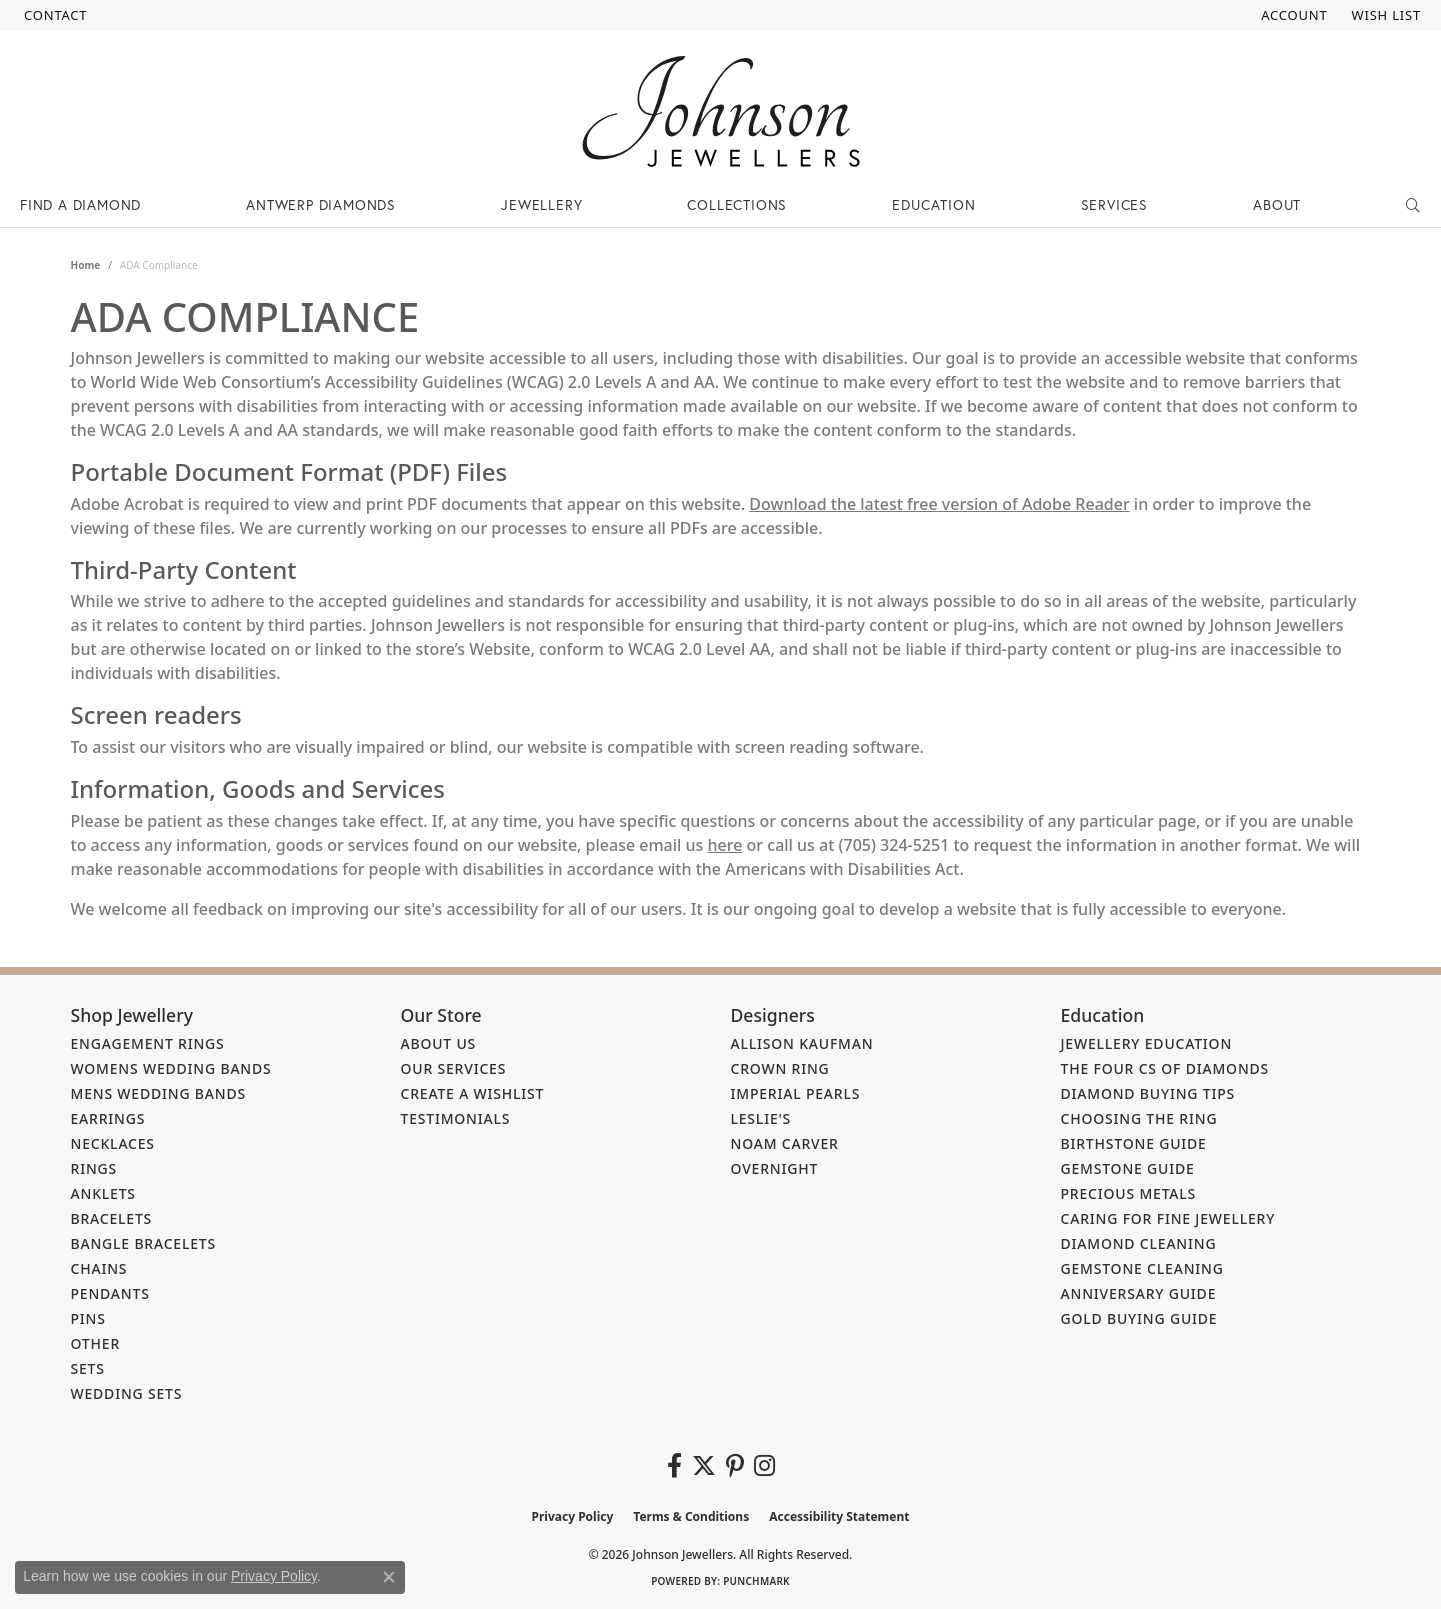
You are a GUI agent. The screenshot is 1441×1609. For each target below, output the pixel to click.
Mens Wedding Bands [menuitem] (158, 1093)
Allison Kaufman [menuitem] (802, 1043)
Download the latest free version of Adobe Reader (939, 504)
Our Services (454, 1068)
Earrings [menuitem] (108, 1118)
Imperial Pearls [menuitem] (796, 1093)
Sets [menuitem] (88, 1368)
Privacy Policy (573, 1516)
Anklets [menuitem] (103, 1193)
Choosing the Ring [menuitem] (1139, 1118)
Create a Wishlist (473, 1093)
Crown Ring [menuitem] (780, 1068)
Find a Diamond (80, 204)
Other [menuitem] (96, 1343)
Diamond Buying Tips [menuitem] (1148, 1093)
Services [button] (1114, 204)
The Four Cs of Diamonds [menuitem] (1165, 1068)
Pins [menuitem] (88, 1318)
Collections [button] (737, 204)
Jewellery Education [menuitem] (1147, 1043)
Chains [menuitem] (99, 1268)
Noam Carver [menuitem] (785, 1143)
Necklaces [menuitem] (113, 1143)
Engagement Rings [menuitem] (148, 1043)
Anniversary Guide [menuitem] (1139, 1293)
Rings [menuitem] (94, 1168)
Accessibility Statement (839, 1516)
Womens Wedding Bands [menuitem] (171, 1068)
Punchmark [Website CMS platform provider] (756, 1581)
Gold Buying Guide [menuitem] (1139, 1318)
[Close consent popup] (389, 1577)
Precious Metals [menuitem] (1129, 1193)
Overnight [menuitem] (775, 1168)
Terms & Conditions (691, 1516)
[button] (1292, 15)
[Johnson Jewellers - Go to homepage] (721, 111)
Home (86, 265)
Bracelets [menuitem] (112, 1218)
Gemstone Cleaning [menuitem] (1142, 1268)
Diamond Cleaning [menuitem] (1139, 1243)
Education (933, 204)
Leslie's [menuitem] (761, 1118)
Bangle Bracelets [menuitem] (144, 1243)
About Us (439, 1043)
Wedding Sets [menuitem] (127, 1393)
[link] (53, 15)
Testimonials (456, 1118)
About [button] (1277, 204)
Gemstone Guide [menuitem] (1128, 1168)
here (725, 845)
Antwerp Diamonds (321, 204)
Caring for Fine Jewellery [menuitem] (1168, 1218)
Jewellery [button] (541, 204)
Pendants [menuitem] (110, 1293)
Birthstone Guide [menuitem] (1134, 1143)
